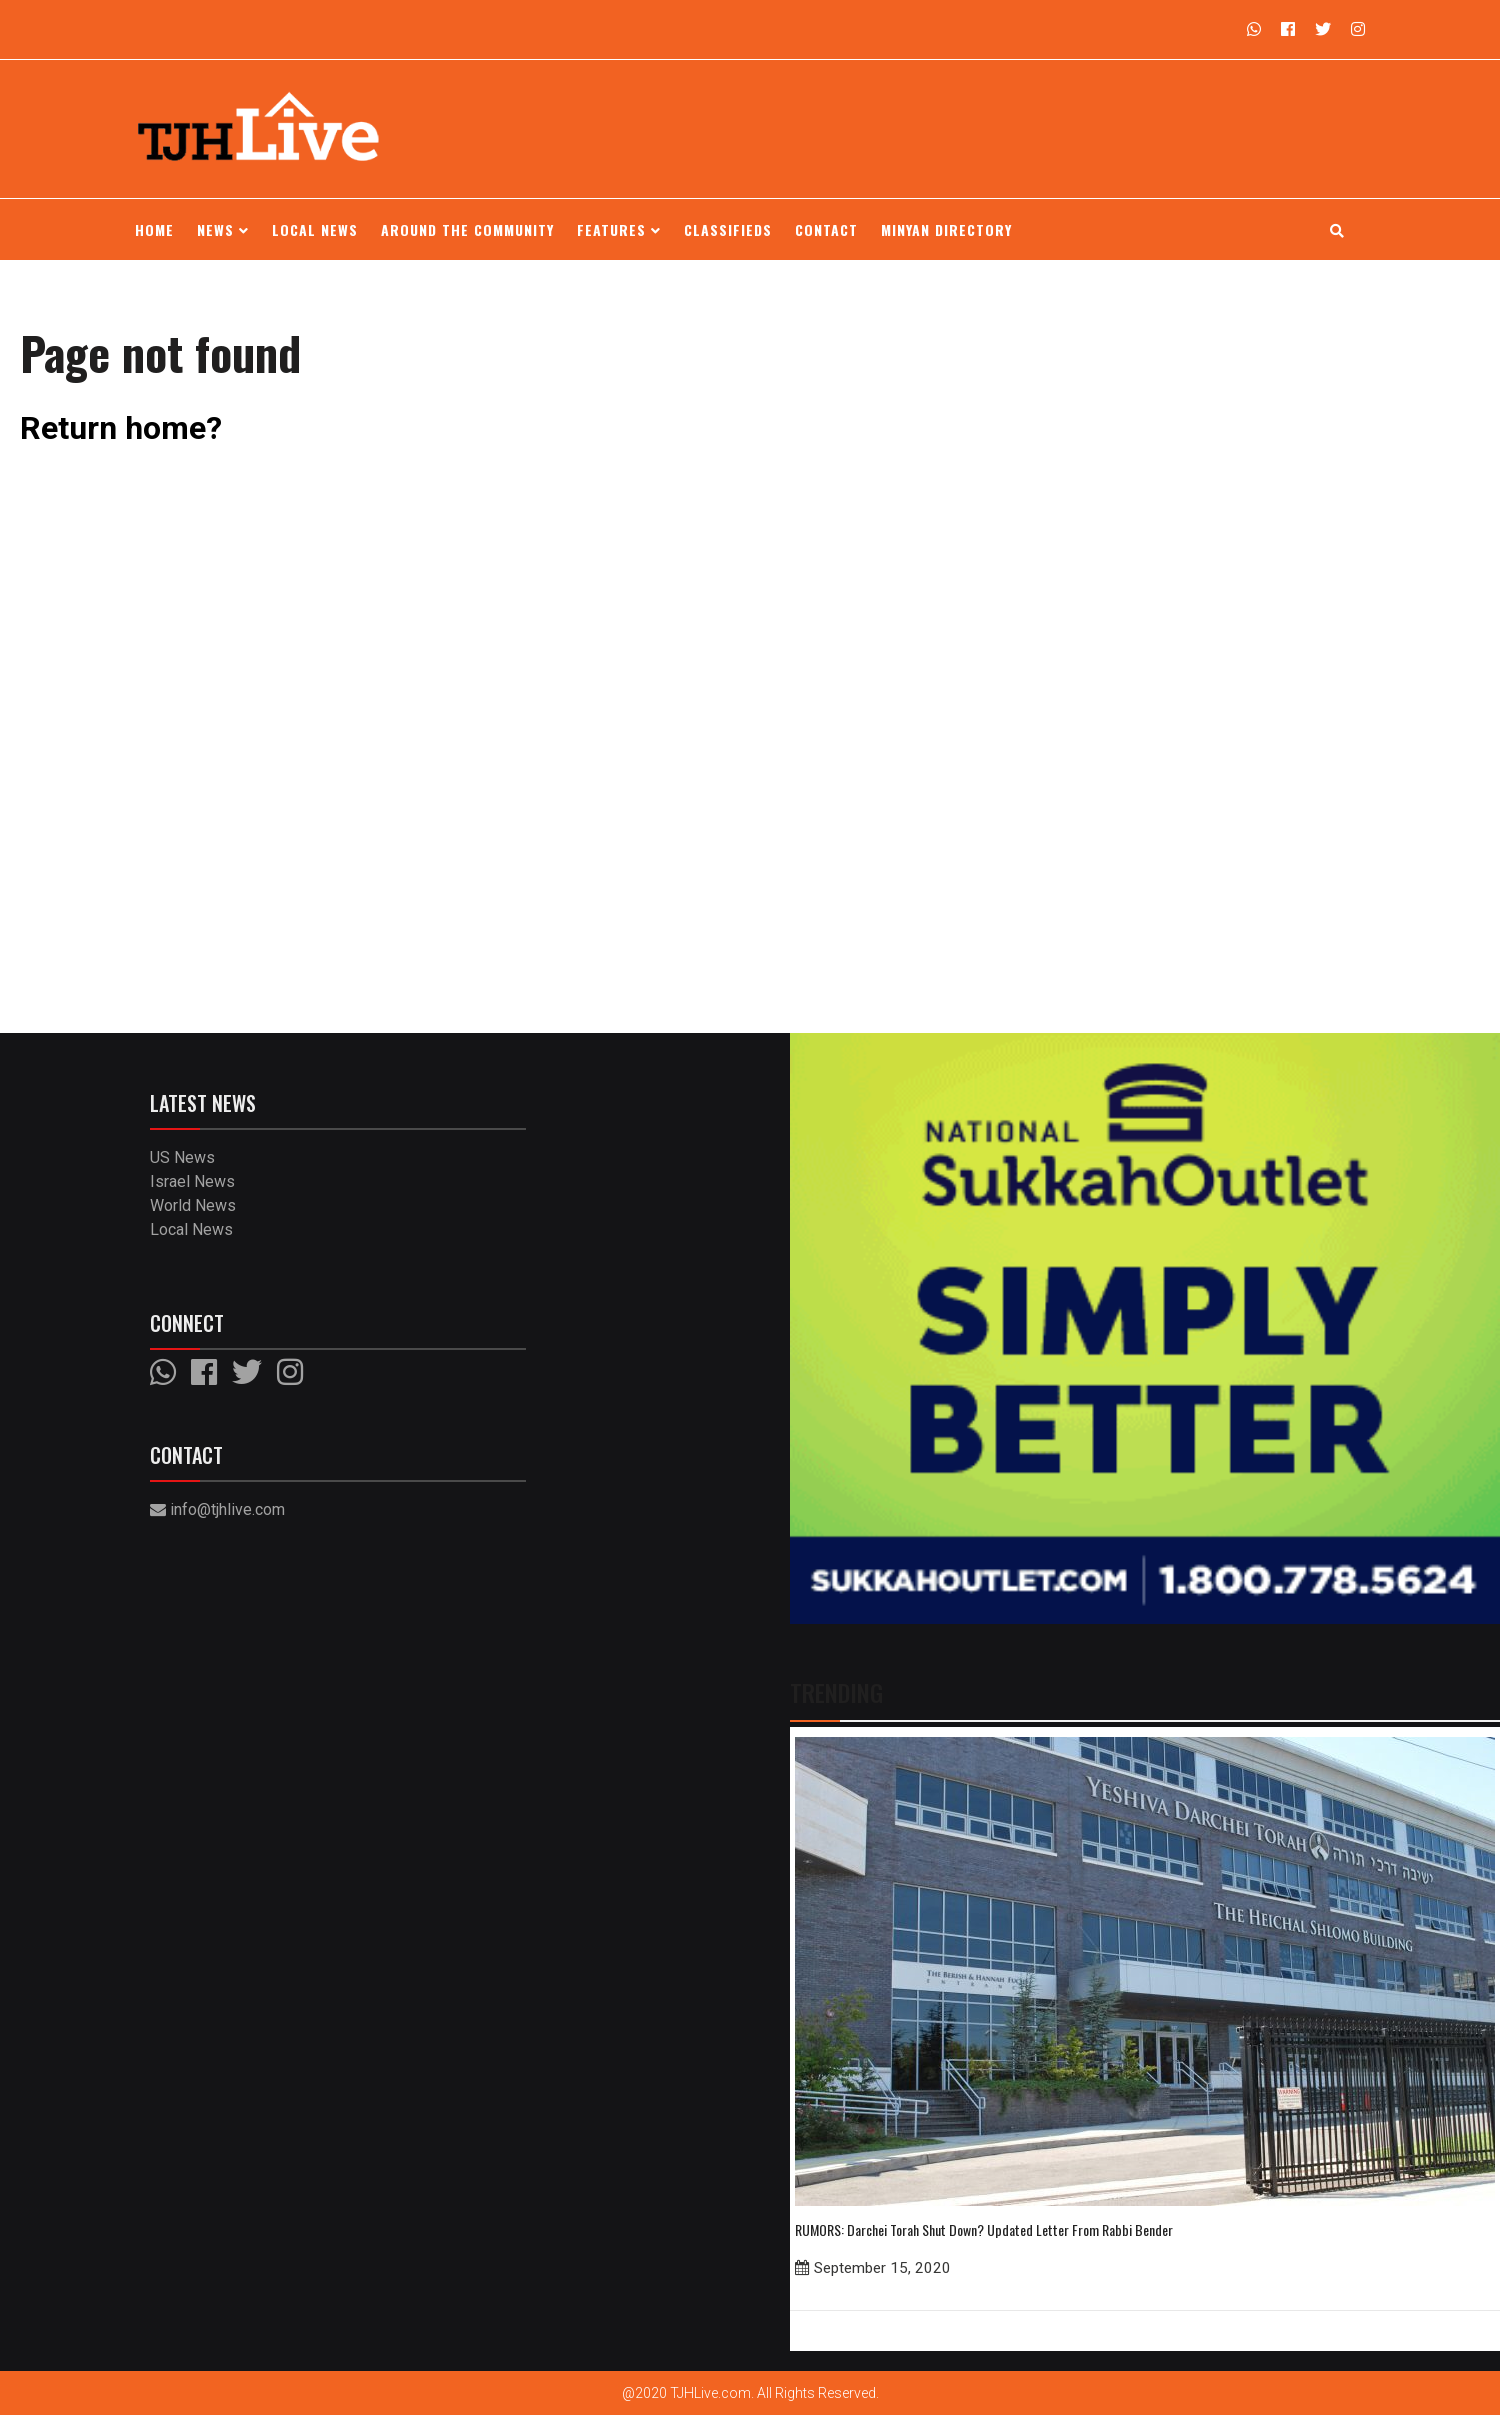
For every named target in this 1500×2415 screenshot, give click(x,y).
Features (619, 229)
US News (182, 1157)
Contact (826, 229)
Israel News (192, 1181)
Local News (315, 229)
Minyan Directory (946, 229)
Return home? (121, 428)
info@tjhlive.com (217, 1509)
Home (154, 229)
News (223, 229)
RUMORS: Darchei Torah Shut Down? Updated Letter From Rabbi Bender (984, 2229)
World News (193, 1205)
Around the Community (467, 229)
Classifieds (728, 229)
